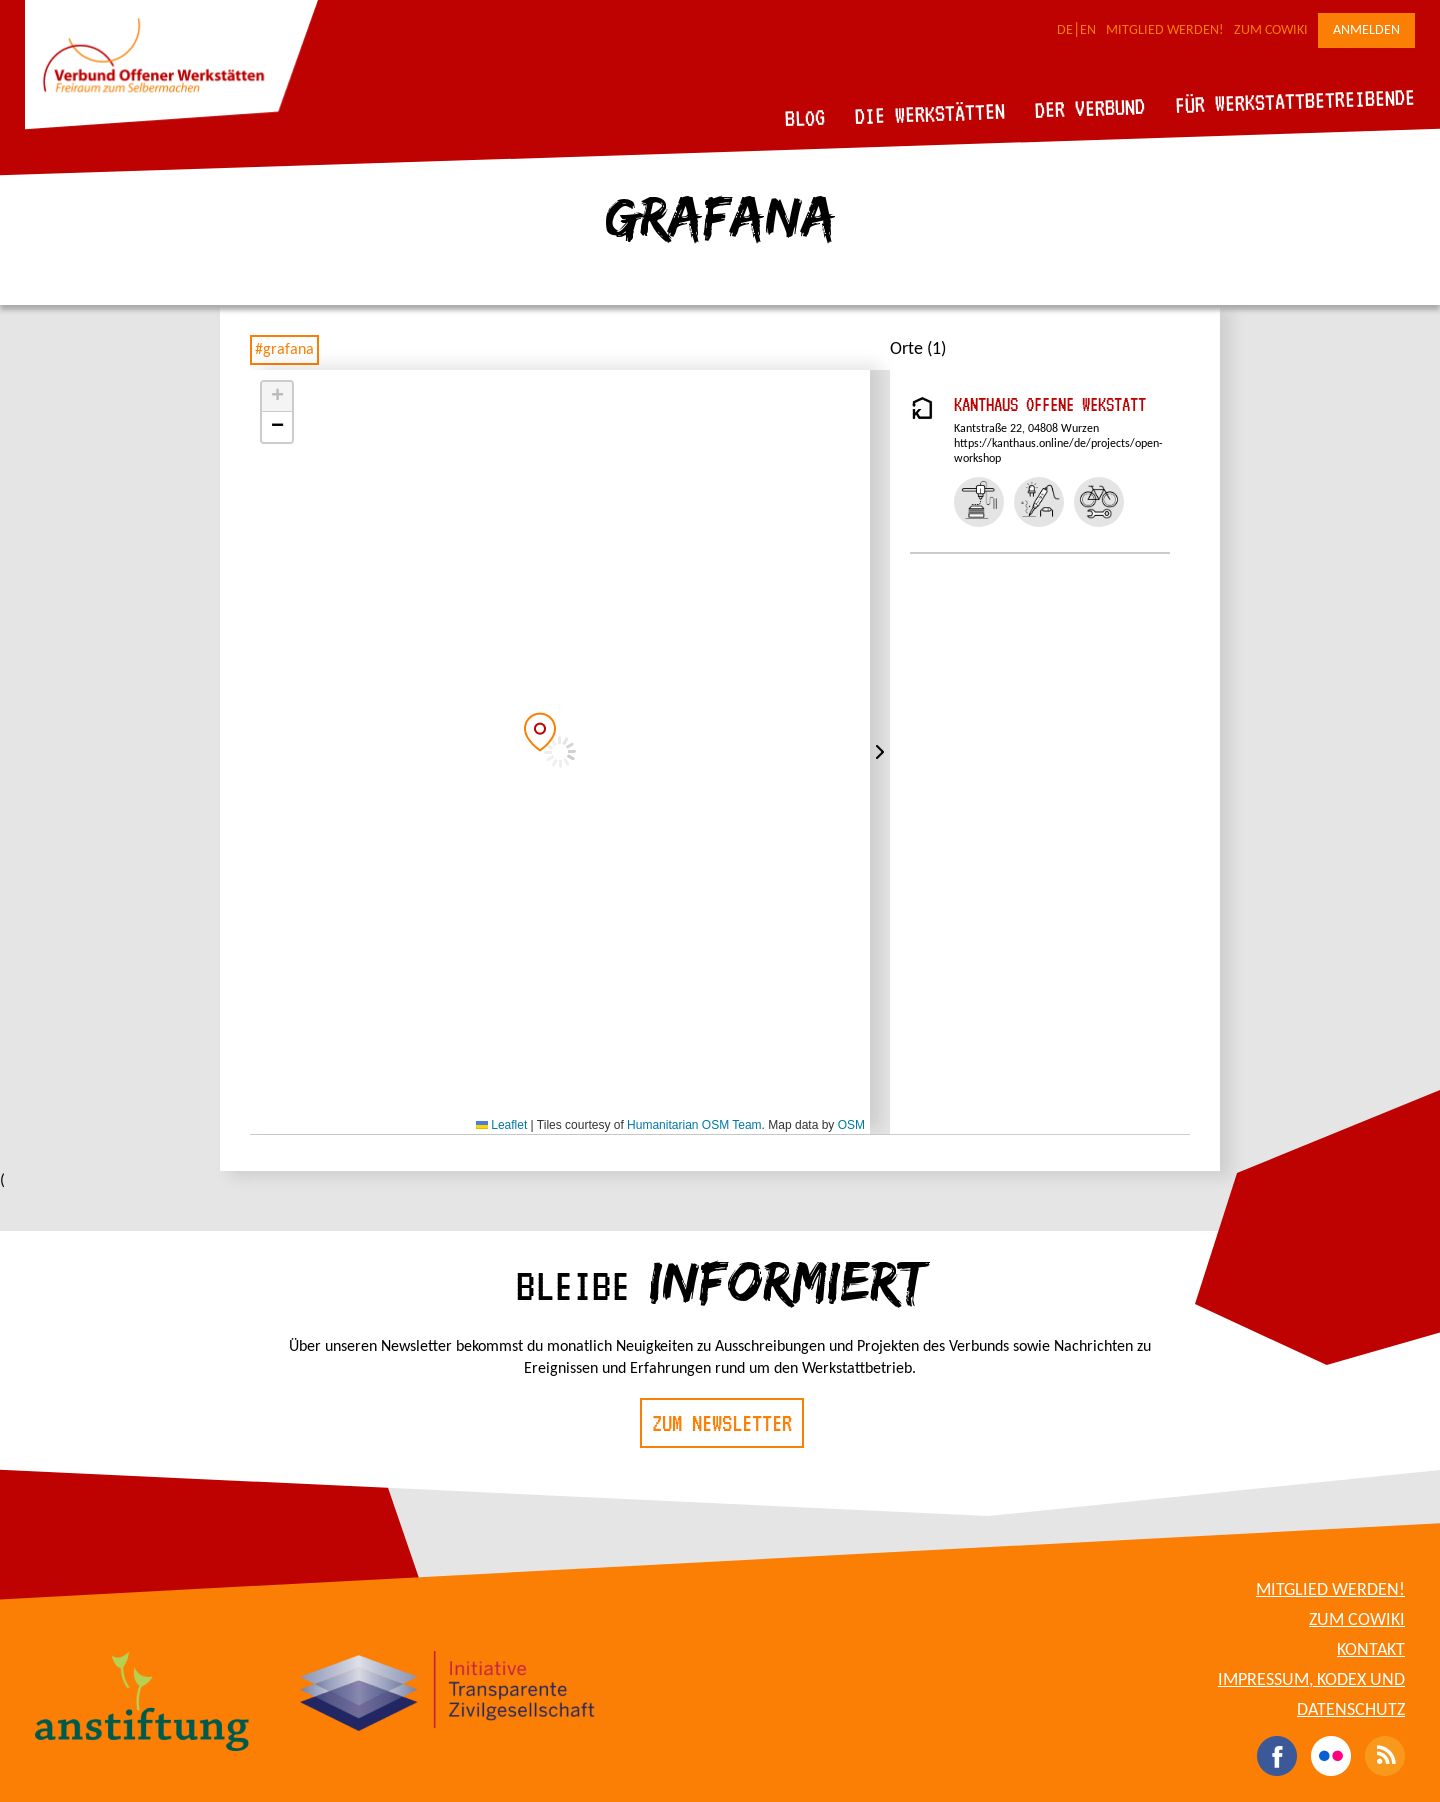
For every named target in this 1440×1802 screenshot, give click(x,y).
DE (1065, 30)
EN (1088, 30)
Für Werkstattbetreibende (1294, 100)
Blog (805, 117)
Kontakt (1371, 1650)
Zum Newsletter (722, 1423)
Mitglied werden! (1165, 30)
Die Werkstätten (930, 113)
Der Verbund (1090, 108)
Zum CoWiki (1271, 30)
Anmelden (1366, 30)
